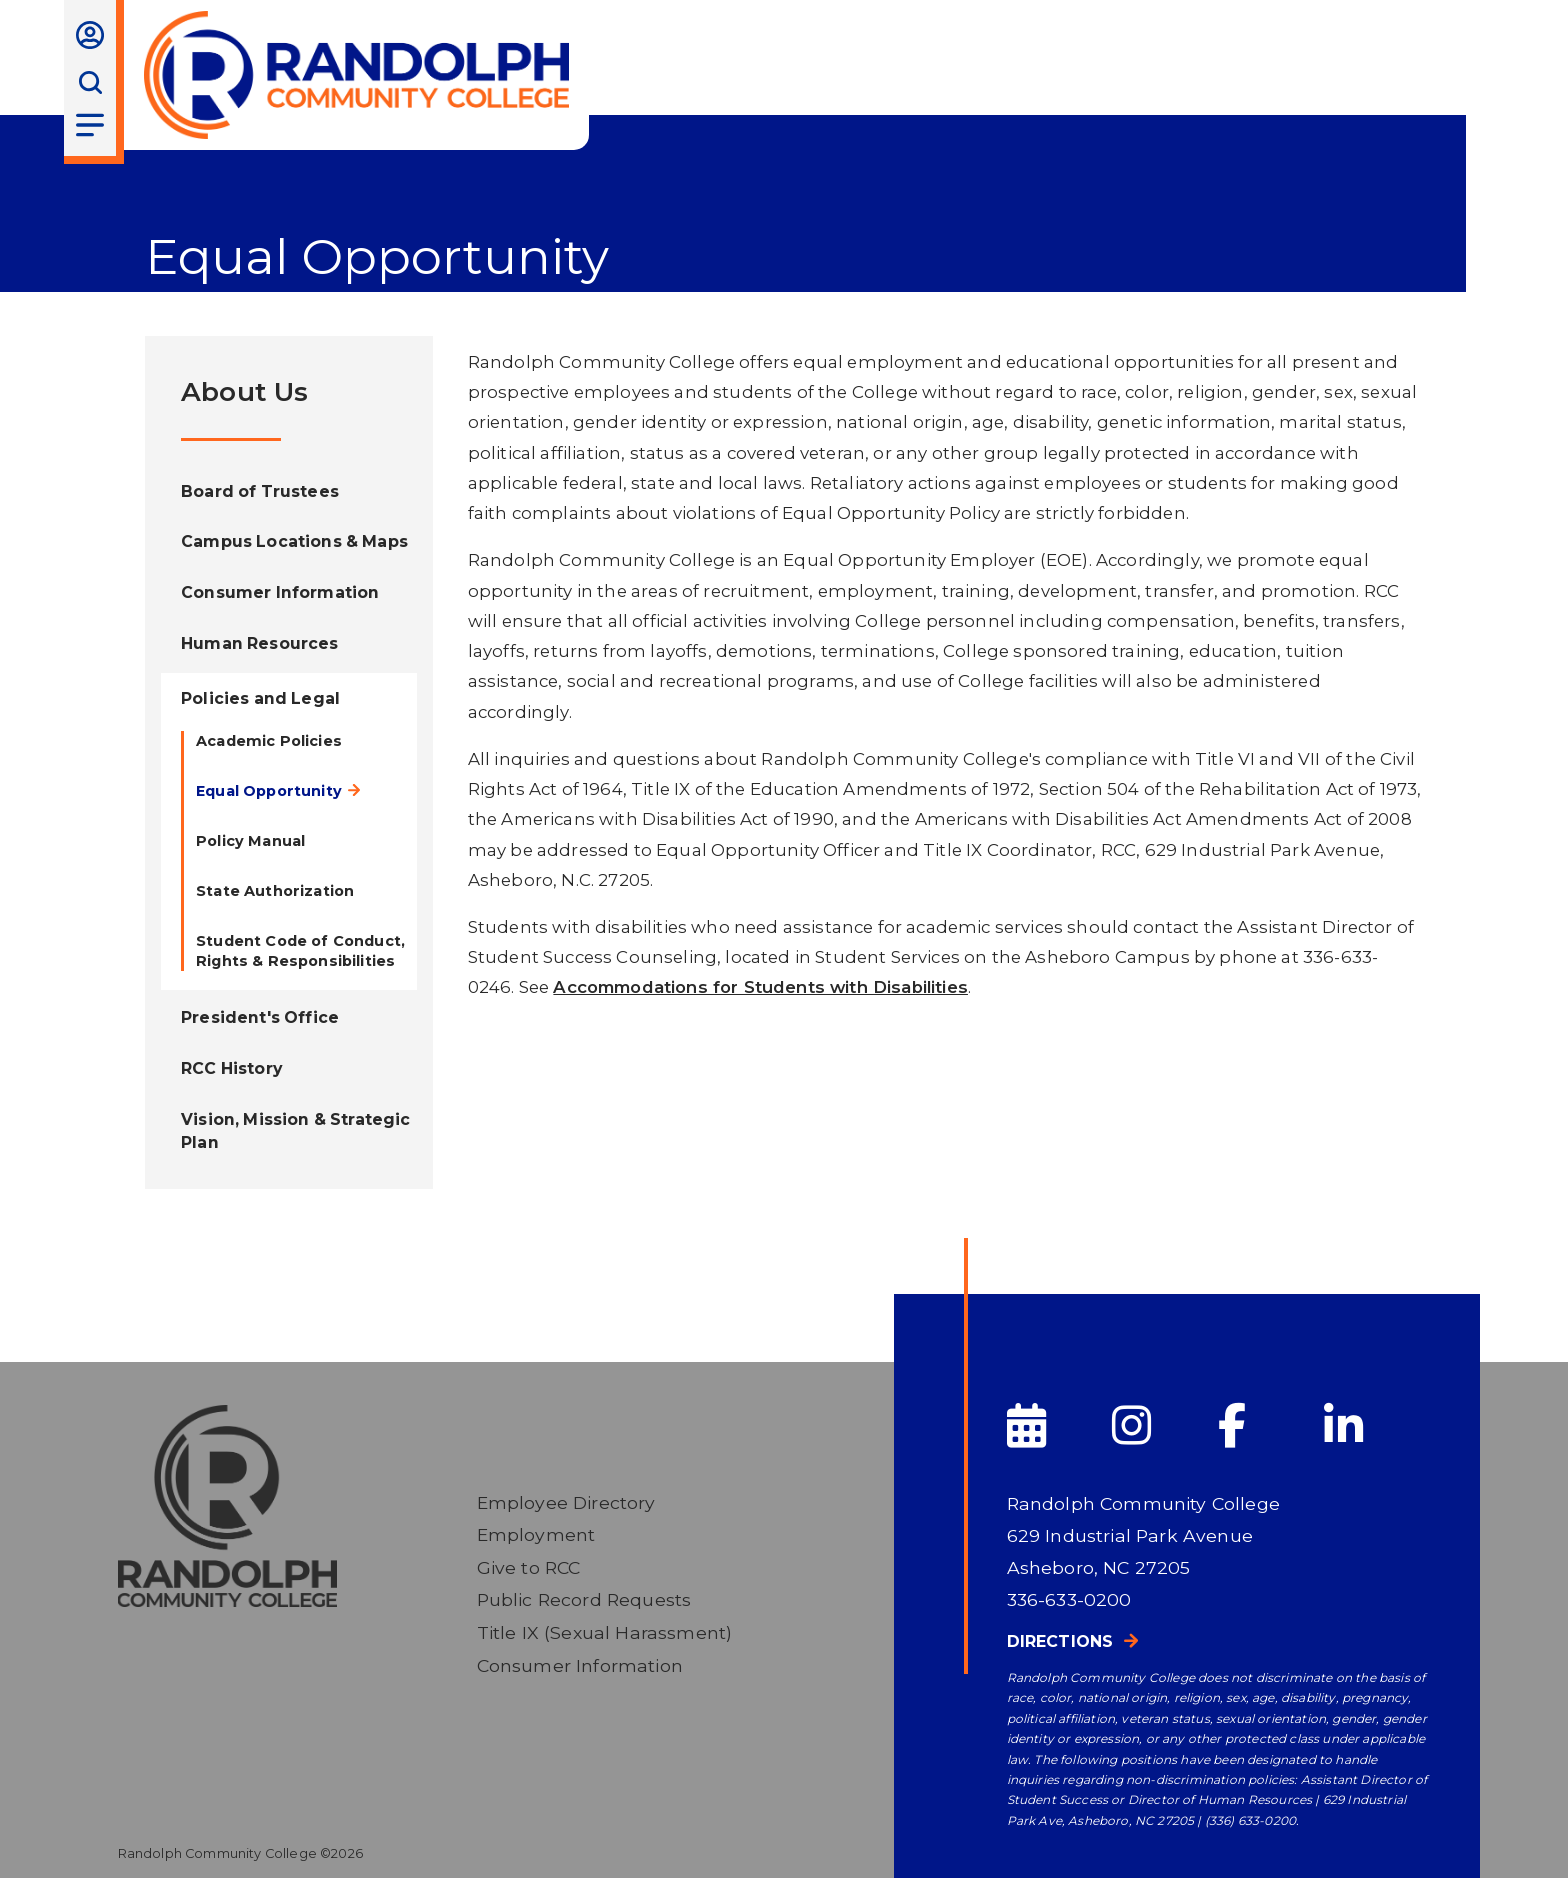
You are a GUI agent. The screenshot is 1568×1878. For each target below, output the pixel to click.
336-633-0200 (1069, 1599)
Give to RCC (529, 1567)
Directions (1060, 1641)
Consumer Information (580, 1665)
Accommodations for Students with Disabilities (760, 987)
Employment (536, 1534)
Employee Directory (566, 1502)
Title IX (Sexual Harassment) (605, 1632)
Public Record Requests (584, 1599)
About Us (244, 391)
